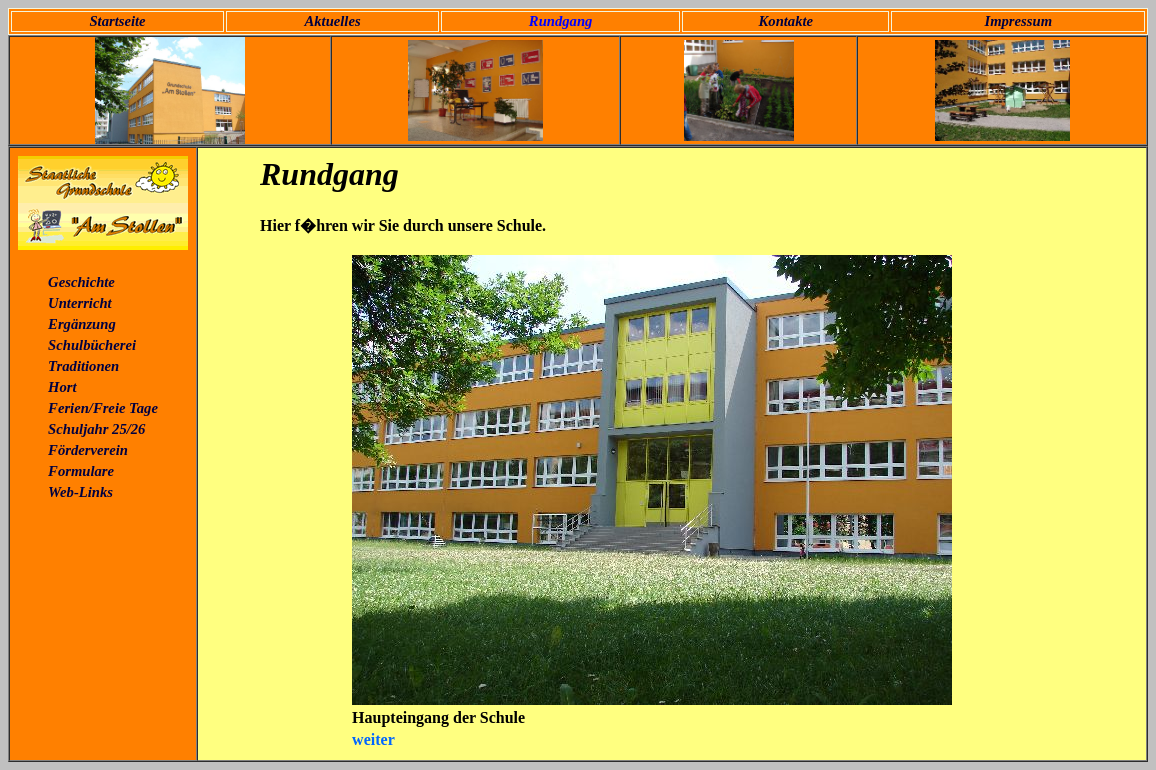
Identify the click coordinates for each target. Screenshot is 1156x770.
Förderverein (88, 450)
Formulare (81, 471)
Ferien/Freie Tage (103, 408)
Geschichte (81, 282)
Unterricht (80, 303)
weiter (373, 739)
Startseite (117, 21)
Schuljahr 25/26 (96, 429)
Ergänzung (82, 324)
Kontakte (786, 21)
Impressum (1018, 21)
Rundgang (561, 21)
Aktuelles (332, 21)
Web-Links (80, 492)
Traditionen (83, 366)
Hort (62, 387)
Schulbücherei (92, 345)
